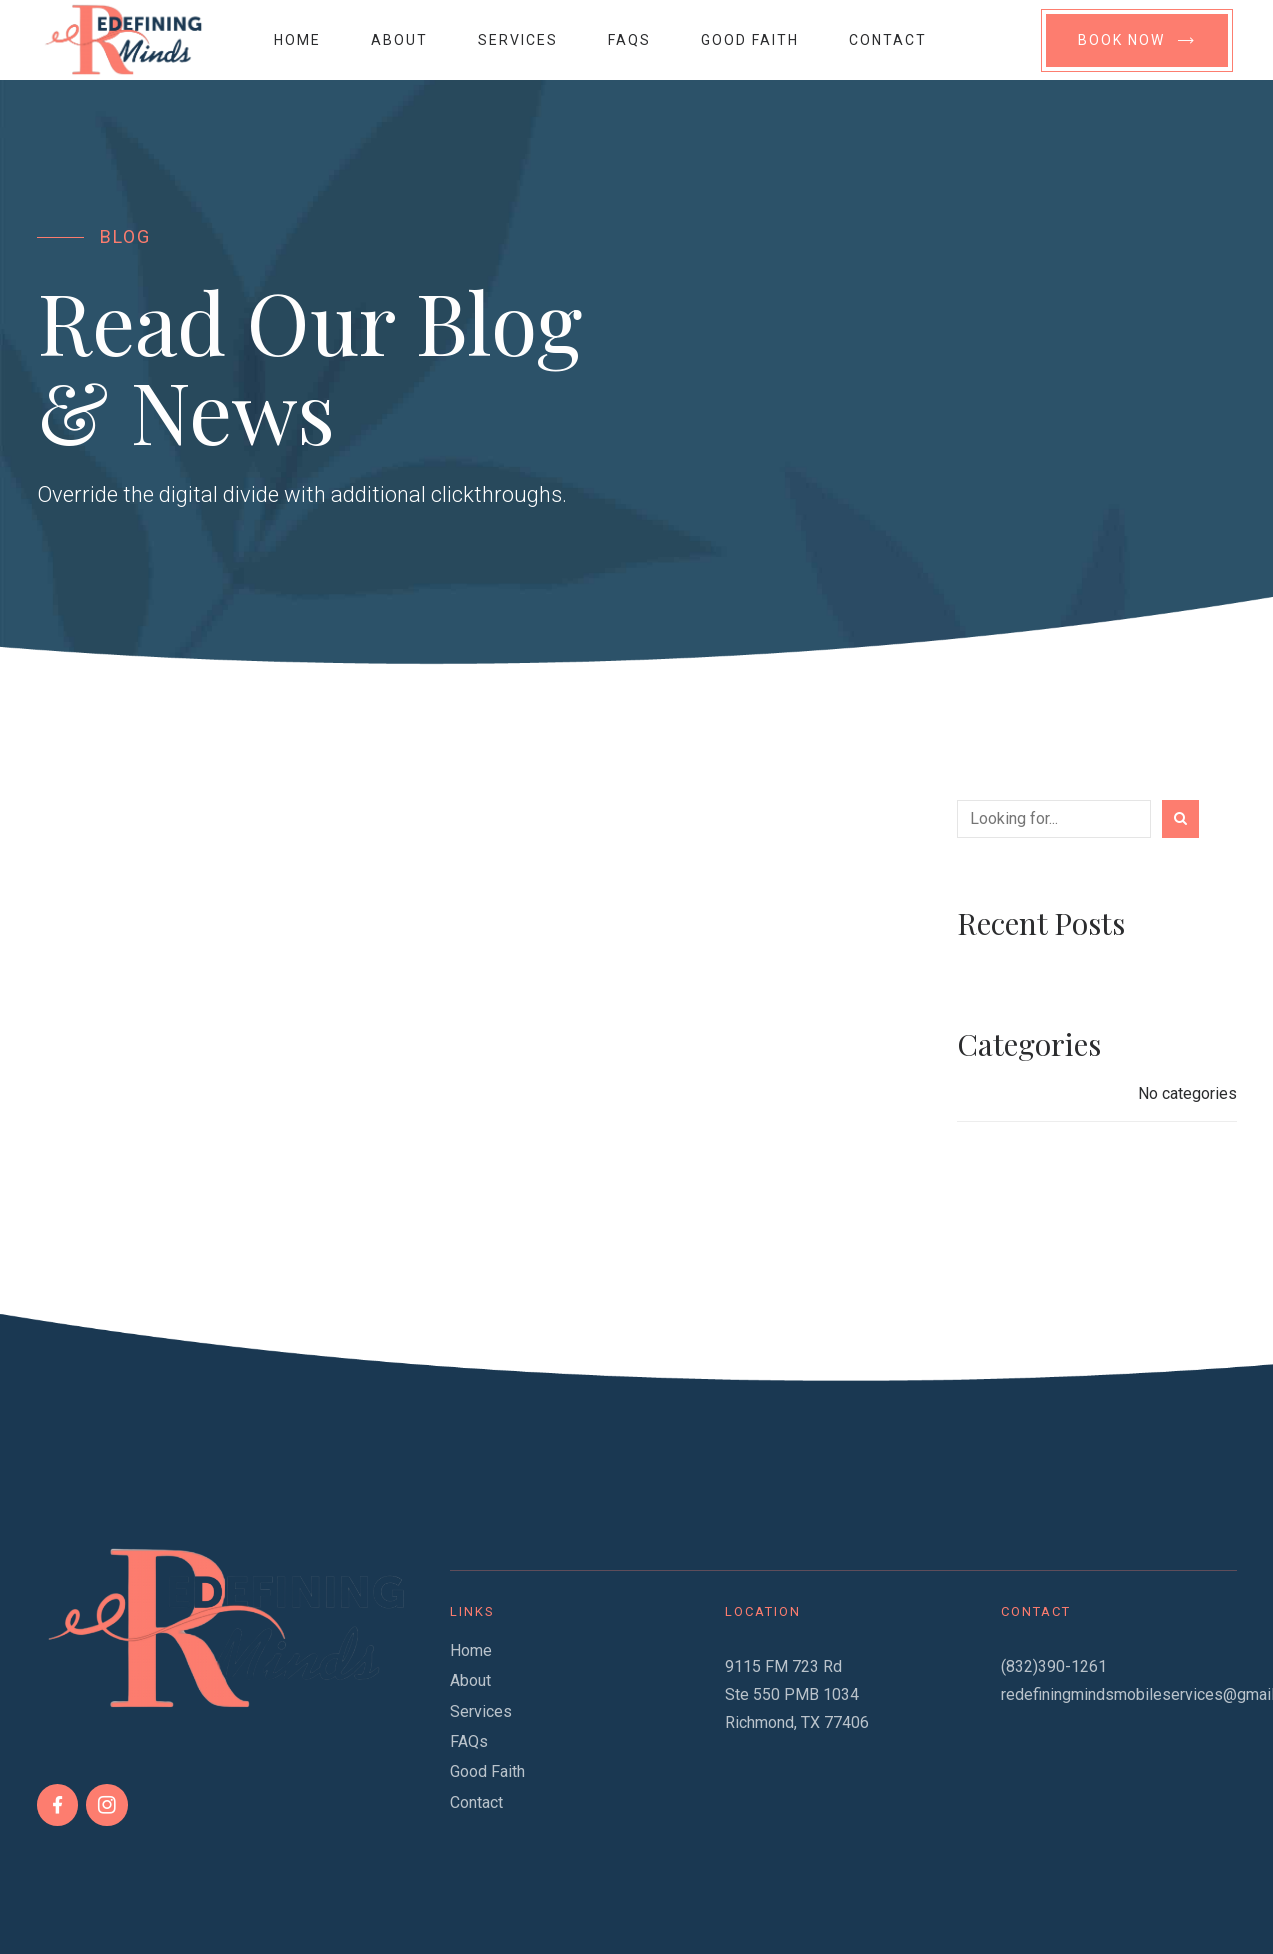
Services (518, 40)
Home (297, 40)
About (399, 40)
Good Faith (750, 40)
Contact (888, 40)
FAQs (629, 40)
